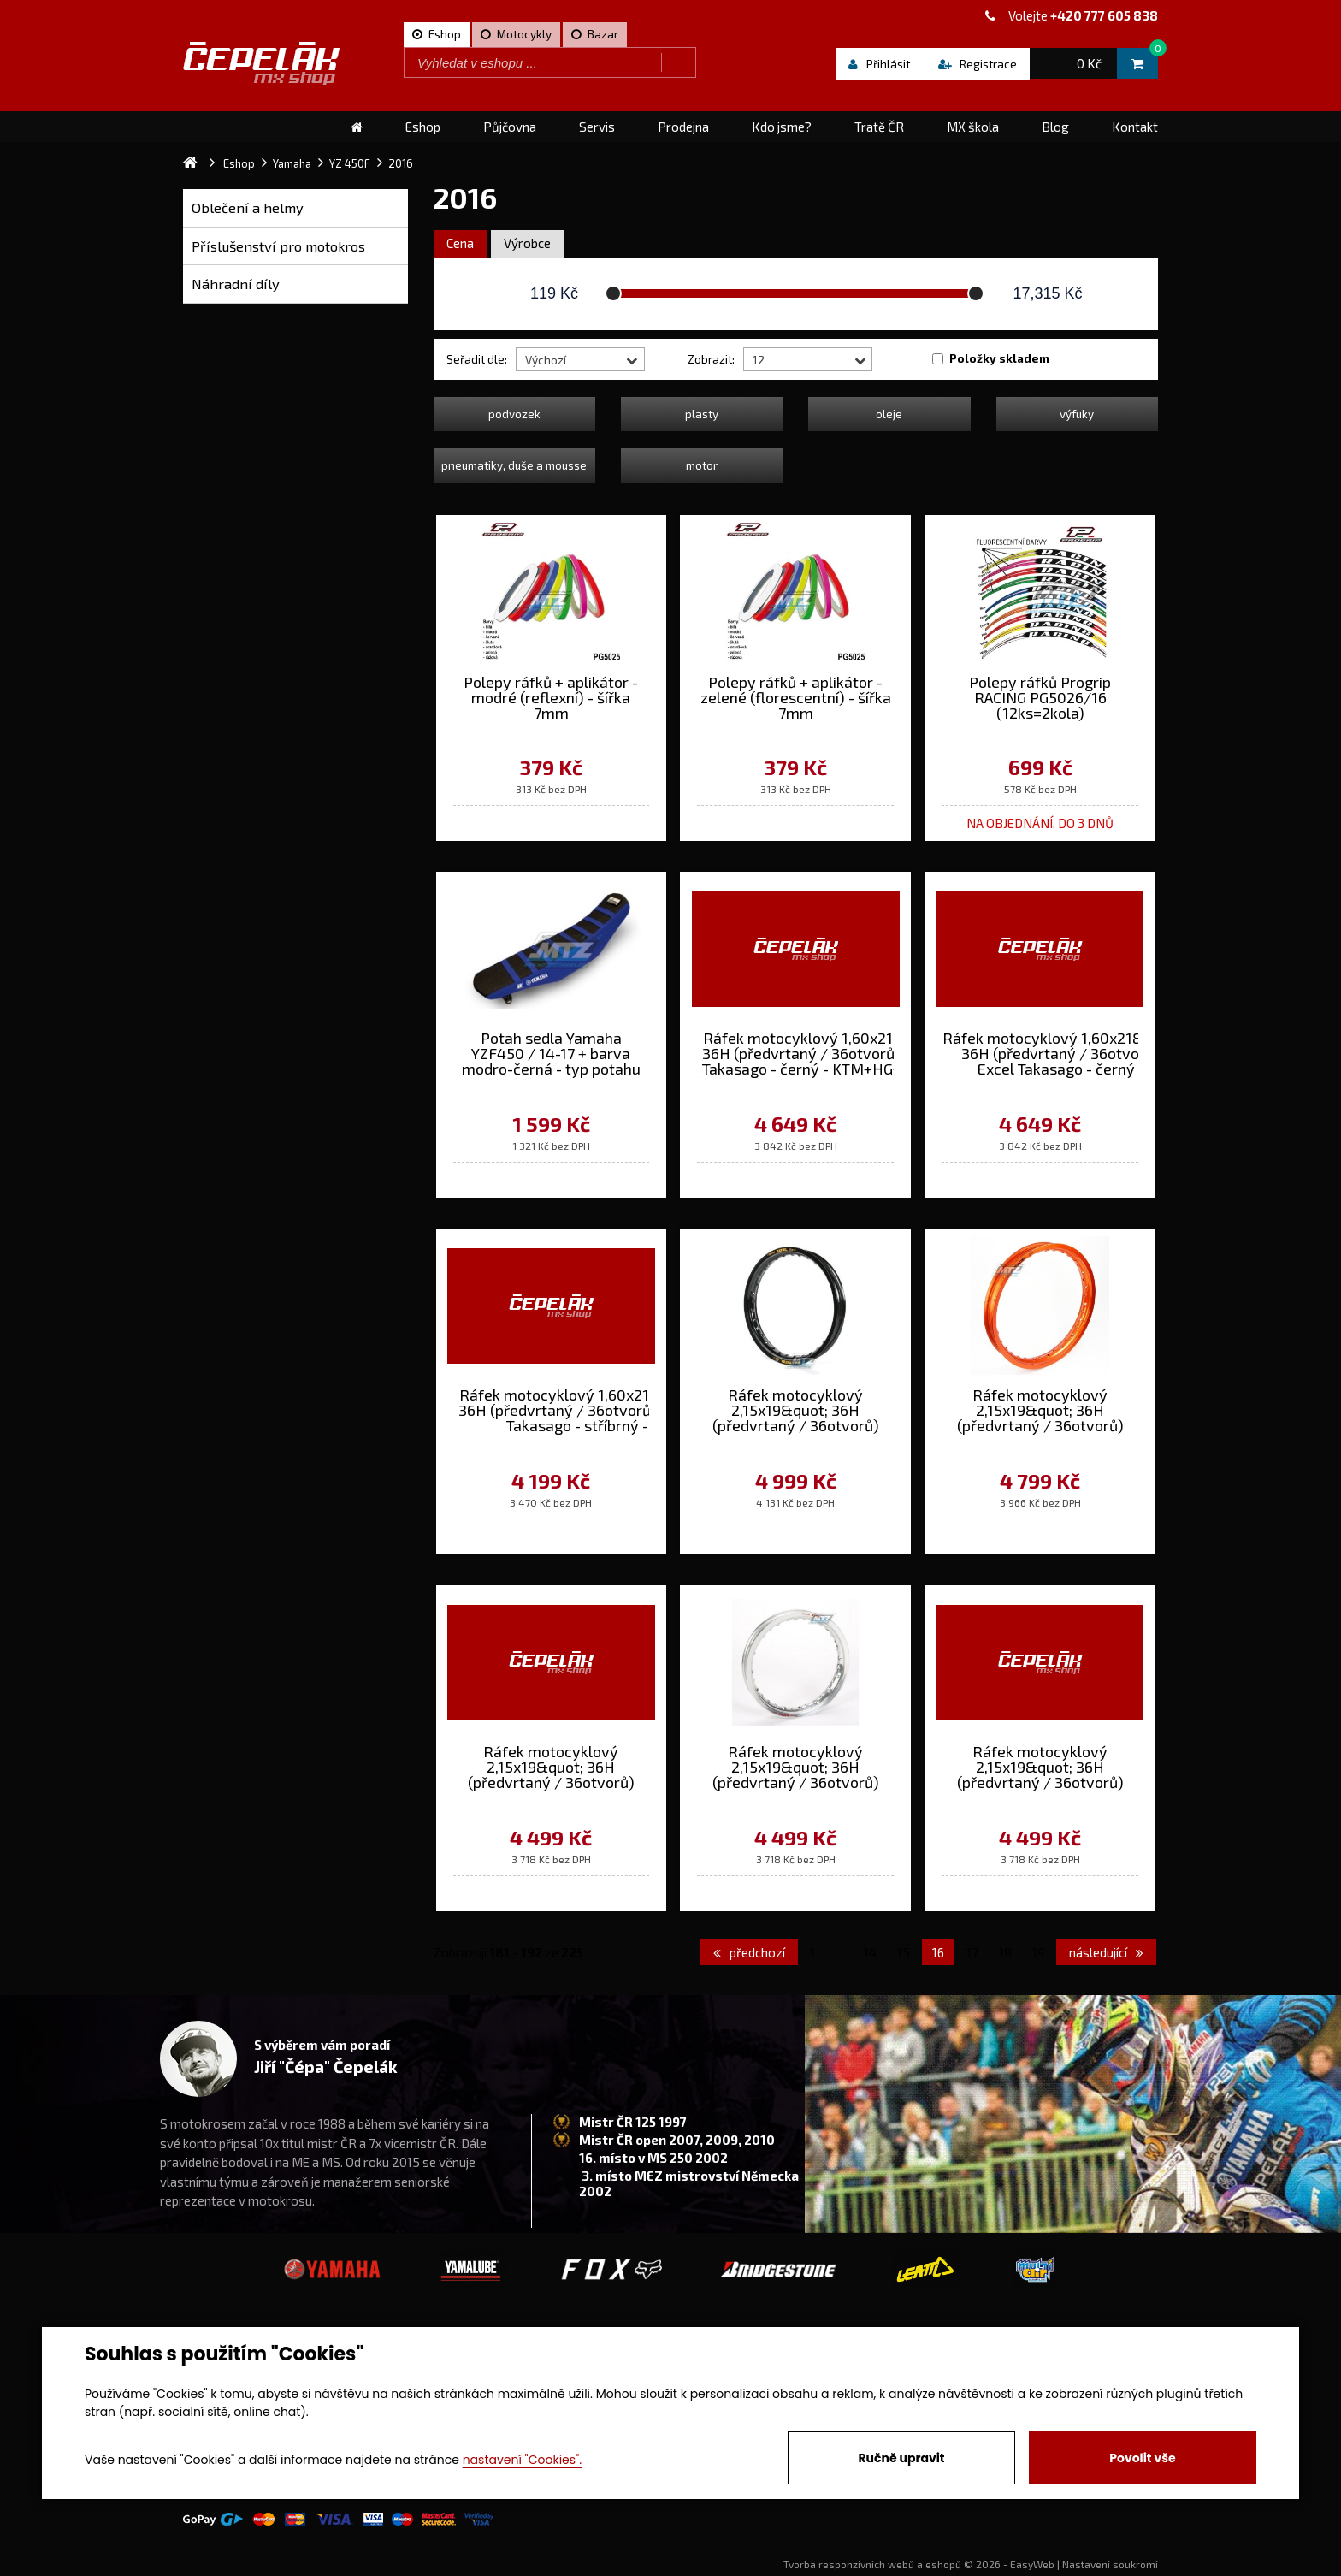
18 (1005, 1952)
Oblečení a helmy (248, 207)
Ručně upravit (901, 2457)
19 (1038, 1952)
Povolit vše (1142, 2457)
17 (972, 1952)
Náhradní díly (236, 283)
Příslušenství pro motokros (278, 246)
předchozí (749, 1952)
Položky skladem (999, 358)
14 (870, 1952)
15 (903, 1952)
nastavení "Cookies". (522, 2459)
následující (1106, 1952)
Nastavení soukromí (1110, 2564)
